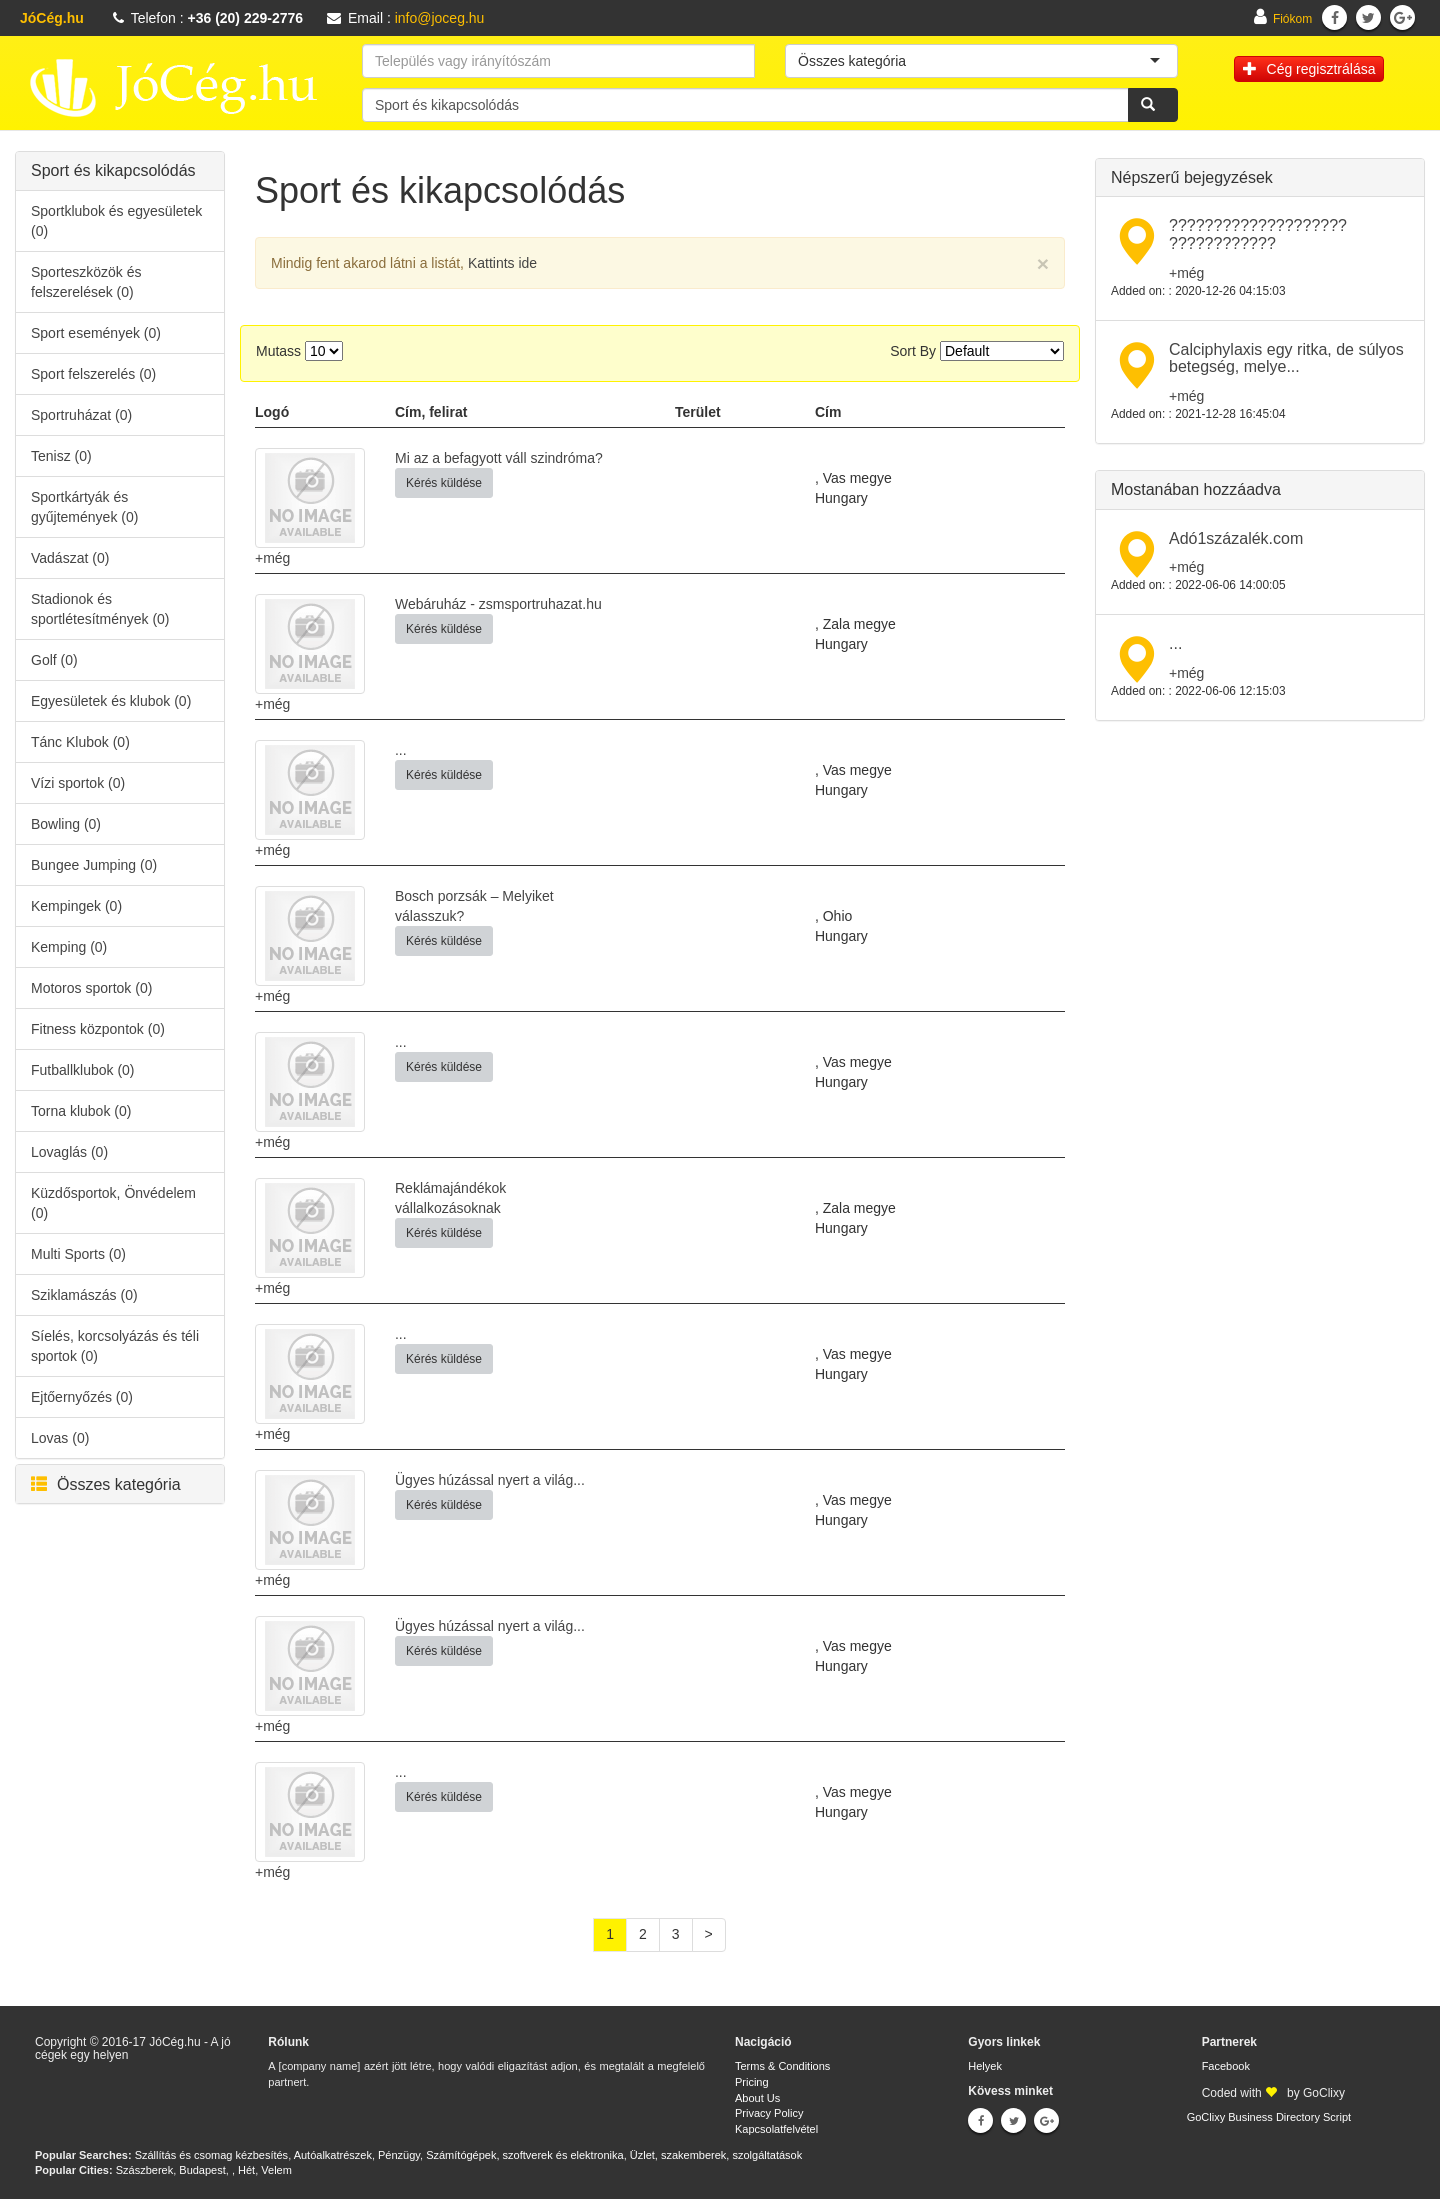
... (401, 750)
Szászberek (144, 2170)
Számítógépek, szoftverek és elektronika (524, 2155)
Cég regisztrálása (1309, 69)
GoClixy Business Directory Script (1269, 2117)
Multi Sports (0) (78, 1254)
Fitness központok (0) (98, 1029)
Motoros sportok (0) (91, 988)
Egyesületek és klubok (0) (111, 701)
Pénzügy (399, 2155)
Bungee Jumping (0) (94, 865)
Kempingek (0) (76, 906)
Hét (246, 2170)
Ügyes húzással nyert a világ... (490, 1480)
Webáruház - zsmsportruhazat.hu (498, 604)
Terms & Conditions (782, 2066)
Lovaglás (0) (69, 1152)
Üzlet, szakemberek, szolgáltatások (716, 2155)
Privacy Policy (769, 2113)
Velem (276, 2170)
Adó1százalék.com (1236, 538)
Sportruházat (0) (81, 415)
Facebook (1226, 2066)
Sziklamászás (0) (84, 1295)
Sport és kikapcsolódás (113, 170)
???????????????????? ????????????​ (1258, 234)
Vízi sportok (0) (78, 783)
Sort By (913, 351)
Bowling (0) (66, 824)
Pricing (752, 2082)
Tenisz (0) (61, 456)
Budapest (202, 2170)
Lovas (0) (60, 1438)
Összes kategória (106, 1484)
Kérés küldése (444, 483)
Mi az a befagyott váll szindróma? (499, 458)
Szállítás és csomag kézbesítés (211, 2155)
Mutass (278, 351)
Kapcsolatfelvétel (776, 2129)
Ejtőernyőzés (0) (82, 1397)
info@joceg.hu (440, 18)
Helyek (985, 2066)
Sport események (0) (96, 333)
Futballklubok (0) (83, 1070)
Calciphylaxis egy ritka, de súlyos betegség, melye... (1286, 358)
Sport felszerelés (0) (93, 374)
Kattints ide (502, 263)
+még (272, 558)
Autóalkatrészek (333, 2155)
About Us (757, 2098)
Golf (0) (54, 660)
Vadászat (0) (70, 558)
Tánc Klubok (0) (80, 742)
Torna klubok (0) (81, 1111)
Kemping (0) (69, 947)
